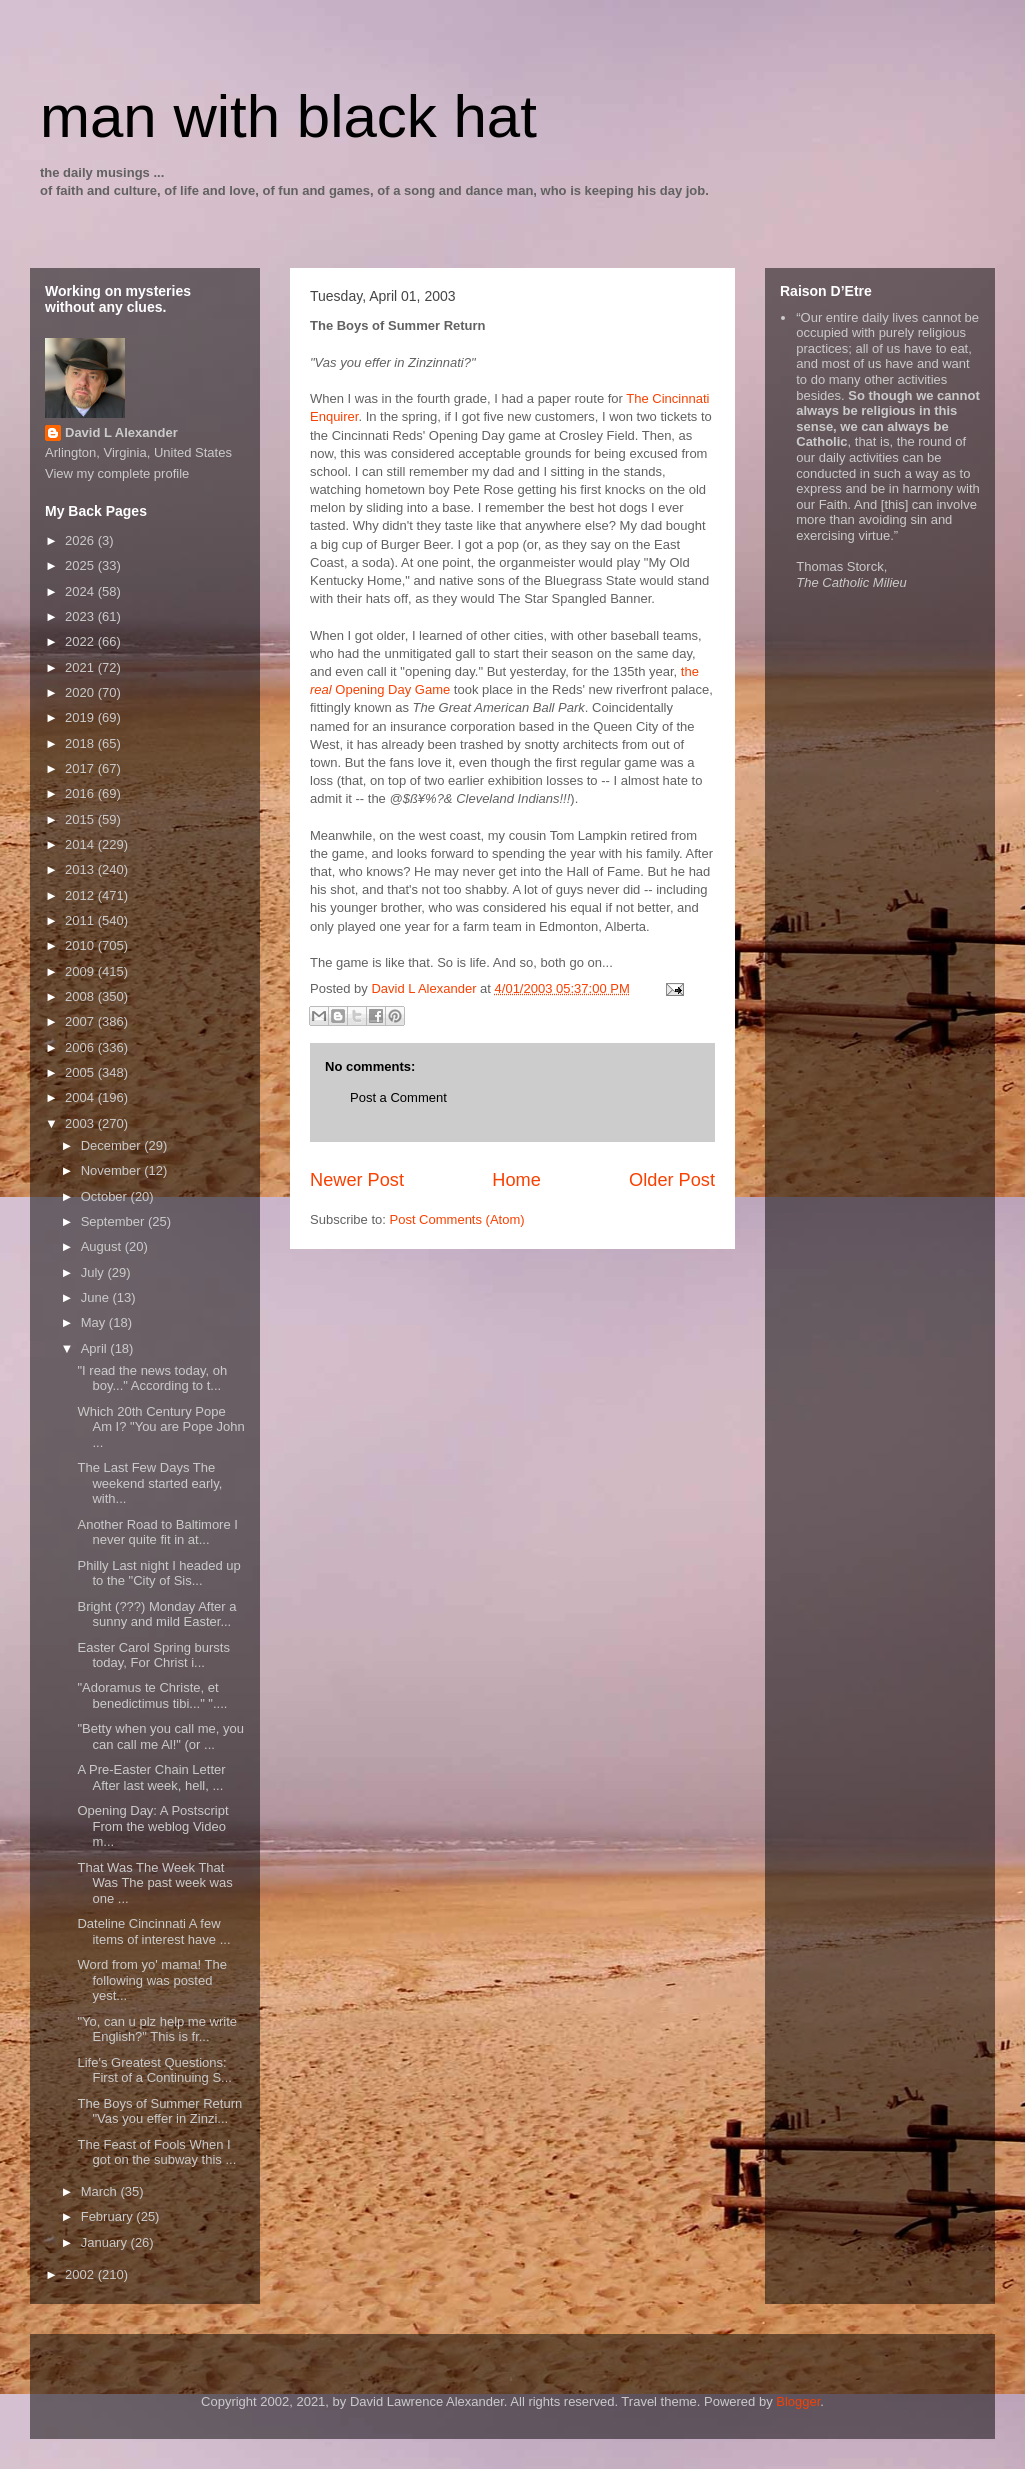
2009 (81, 971)
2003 (81, 1123)
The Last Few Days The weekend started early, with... (149, 1483)
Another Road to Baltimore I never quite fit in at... (157, 1532)
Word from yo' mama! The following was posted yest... (151, 1980)
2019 (81, 717)
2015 (81, 819)
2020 (81, 692)
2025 (81, 565)
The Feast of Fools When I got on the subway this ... (156, 2152)
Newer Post (357, 1180)
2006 (81, 1047)
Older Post (672, 1180)
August (103, 1246)
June (97, 1297)
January (106, 2242)
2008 (81, 996)
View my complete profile (117, 473)
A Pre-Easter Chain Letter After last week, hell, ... (151, 1777)
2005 (81, 1072)
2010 (81, 945)
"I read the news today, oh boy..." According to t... (152, 1378)
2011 (81, 920)
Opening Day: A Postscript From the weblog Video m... (152, 1826)
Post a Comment (398, 1097)
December (113, 1145)
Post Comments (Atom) (457, 1219)
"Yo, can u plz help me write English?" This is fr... (157, 2029)
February (109, 2216)
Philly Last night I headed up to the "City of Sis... (158, 1573)
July (94, 1272)
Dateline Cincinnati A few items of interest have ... (153, 1931)
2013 (81, 869)
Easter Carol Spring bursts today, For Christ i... (153, 1655)
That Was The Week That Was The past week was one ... (154, 1883)
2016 (81, 793)
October (106, 1196)
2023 (81, 616)
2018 (81, 743)
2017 (81, 768)
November (113, 1170)
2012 (81, 895)
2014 (81, 844)
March (101, 2191)
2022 (81, 641)
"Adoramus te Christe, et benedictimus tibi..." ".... (152, 1695)
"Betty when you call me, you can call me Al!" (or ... (160, 1736)
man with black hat (288, 116)
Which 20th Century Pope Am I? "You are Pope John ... (160, 1427)
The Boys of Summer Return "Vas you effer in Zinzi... (159, 2111)
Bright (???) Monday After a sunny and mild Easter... (156, 1614)
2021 (81, 667)
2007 (81, 1021)
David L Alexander (121, 432)
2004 (81, 1097)
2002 (81, 2274)
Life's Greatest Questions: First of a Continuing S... (154, 2070)
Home (516, 1180)
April (96, 1348)
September (114, 1221)
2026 (81, 540)
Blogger (798, 2401)
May (95, 1322)
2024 (81, 591)
